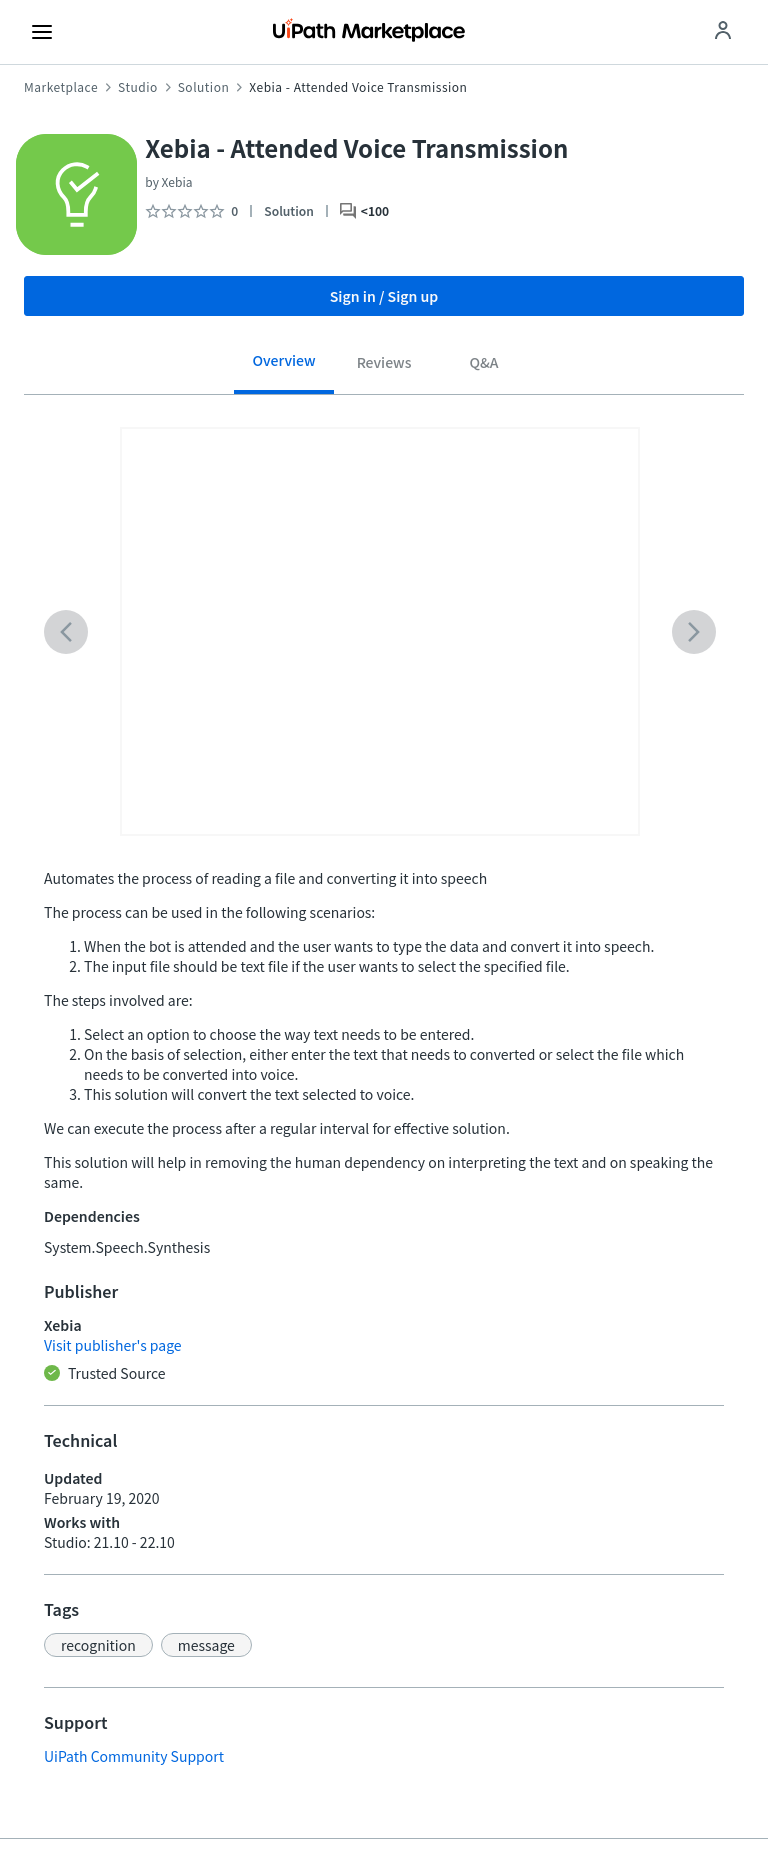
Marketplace (61, 87)
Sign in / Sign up (384, 296)
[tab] (284, 367)
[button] (98, 1645)
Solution (204, 87)
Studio (138, 87)
